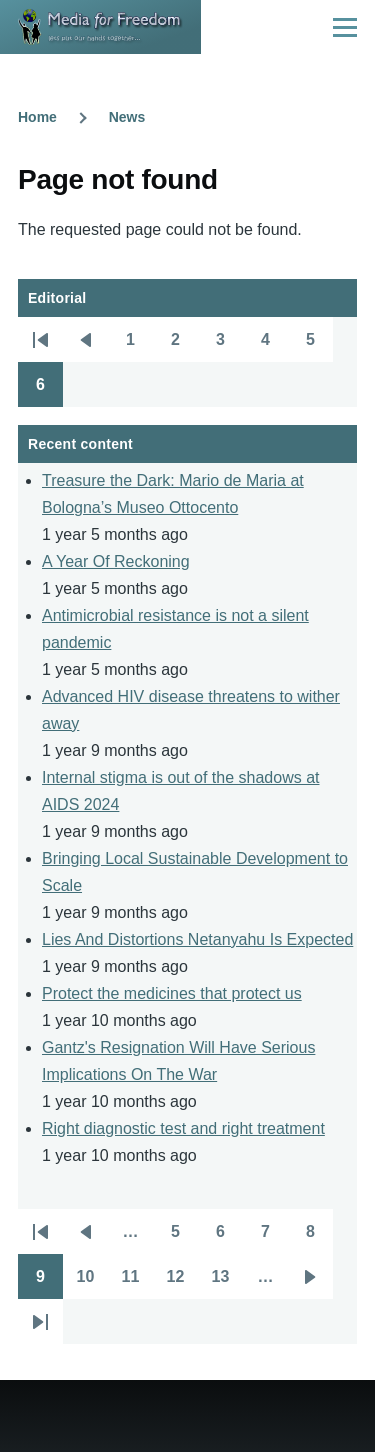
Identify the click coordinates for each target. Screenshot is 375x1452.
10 (92, 1283)
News (127, 117)
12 (182, 1283)
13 (227, 1283)
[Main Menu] (345, 27)
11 (137, 1283)
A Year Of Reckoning (116, 561)
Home (37, 117)
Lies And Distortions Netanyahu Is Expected (197, 939)
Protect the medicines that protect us (172, 993)
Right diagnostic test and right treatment (183, 1128)
